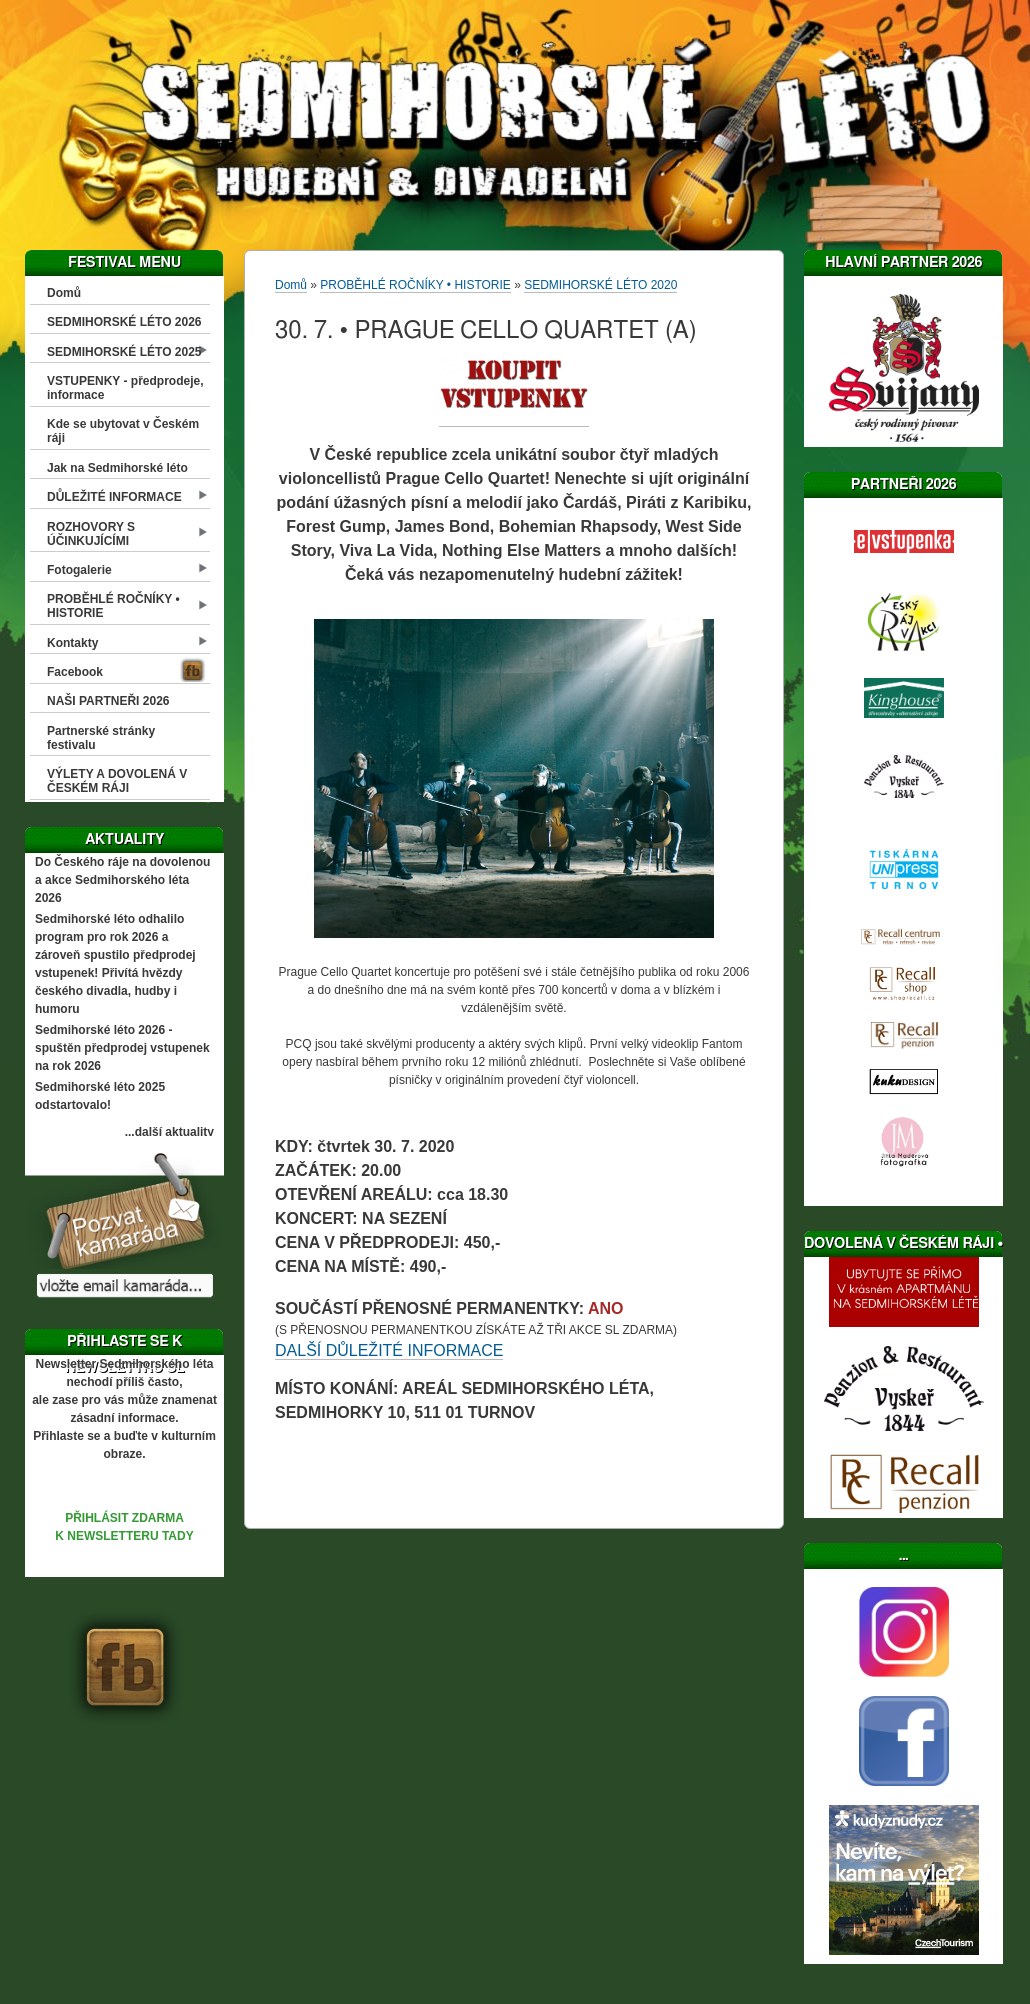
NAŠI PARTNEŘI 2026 (108, 701)
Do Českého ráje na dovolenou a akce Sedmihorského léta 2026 (122, 880)
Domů (64, 293)
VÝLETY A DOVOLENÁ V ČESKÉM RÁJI (117, 781)
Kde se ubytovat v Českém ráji (123, 431)
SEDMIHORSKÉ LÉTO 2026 (124, 322)
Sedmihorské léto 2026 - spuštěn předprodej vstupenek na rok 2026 (122, 1048)
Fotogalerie (79, 570)
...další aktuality (169, 1132)
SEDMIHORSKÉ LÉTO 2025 (124, 352)
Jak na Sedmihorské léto (117, 468)
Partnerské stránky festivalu (101, 738)
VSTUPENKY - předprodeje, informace (125, 388)
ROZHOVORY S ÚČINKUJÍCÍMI (91, 534)
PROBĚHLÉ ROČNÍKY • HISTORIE (113, 606)
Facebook (75, 672)
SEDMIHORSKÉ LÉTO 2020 (600, 285)
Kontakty (72, 643)
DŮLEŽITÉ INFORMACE (114, 497)
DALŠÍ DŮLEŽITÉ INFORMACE (389, 1350)
